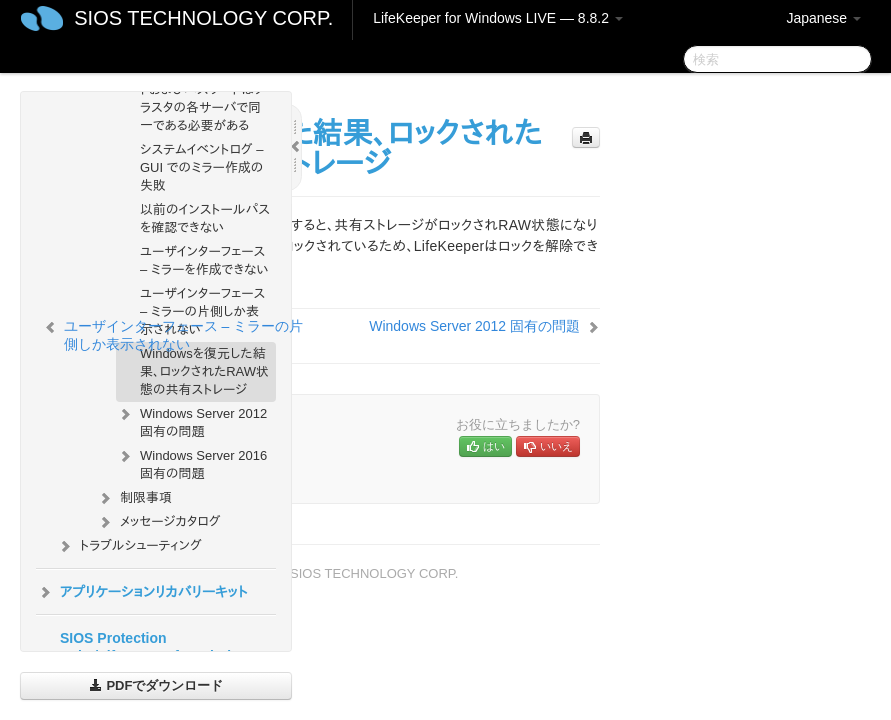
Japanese (823, 18)
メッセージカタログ (158, 522)
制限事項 (134, 498)
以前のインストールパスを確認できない (205, 218)
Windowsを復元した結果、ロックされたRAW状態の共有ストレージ (204, 371)
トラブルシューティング (129, 546)
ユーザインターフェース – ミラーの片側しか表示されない (202, 311)
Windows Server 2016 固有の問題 (191, 462)
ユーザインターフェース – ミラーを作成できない (204, 260)
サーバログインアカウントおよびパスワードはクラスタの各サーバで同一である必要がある (203, 98)
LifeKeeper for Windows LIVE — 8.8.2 (498, 18)
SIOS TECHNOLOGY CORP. (203, 18)
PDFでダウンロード (156, 685)
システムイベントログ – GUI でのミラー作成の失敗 (201, 167)
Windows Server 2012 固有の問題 (191, 420)
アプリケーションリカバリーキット (141, 592)
